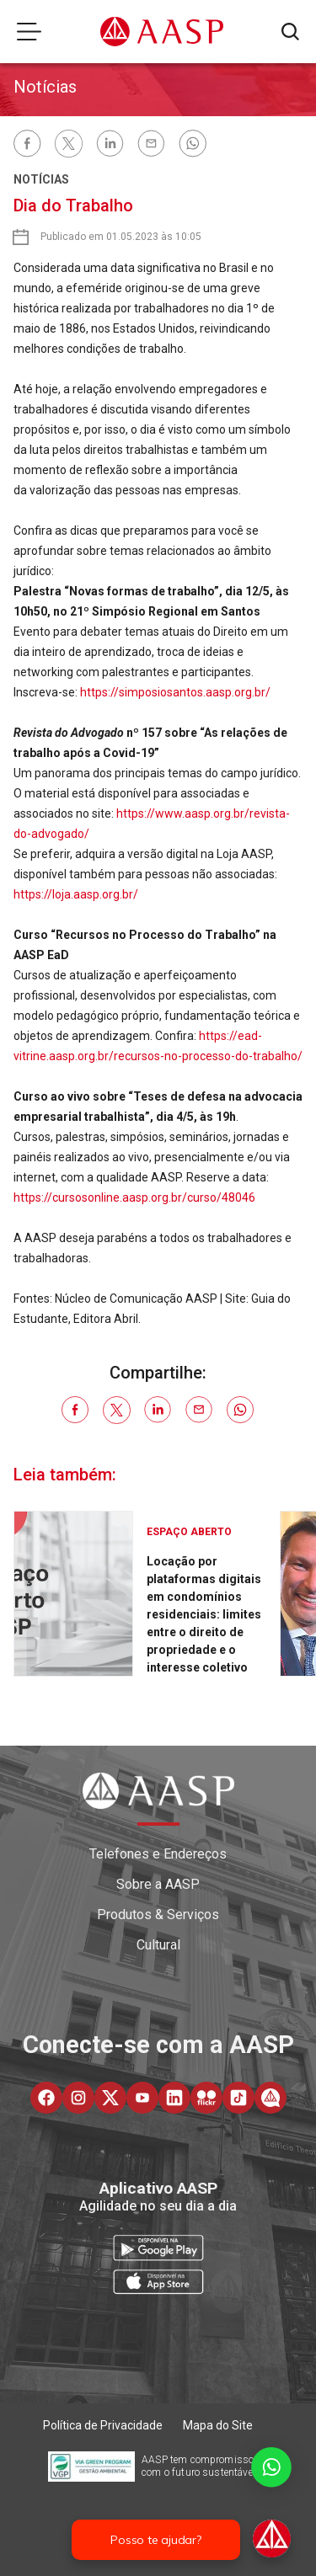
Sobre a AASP (158, 1884)
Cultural (158, 1945)
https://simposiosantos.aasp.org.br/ (175, 692)
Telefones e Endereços (158, 1854)
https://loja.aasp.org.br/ (75, 894)
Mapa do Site (218, 2425)
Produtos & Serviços (158, 1915)
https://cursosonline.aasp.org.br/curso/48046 (134, 1197)
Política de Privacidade (103, 2425)
